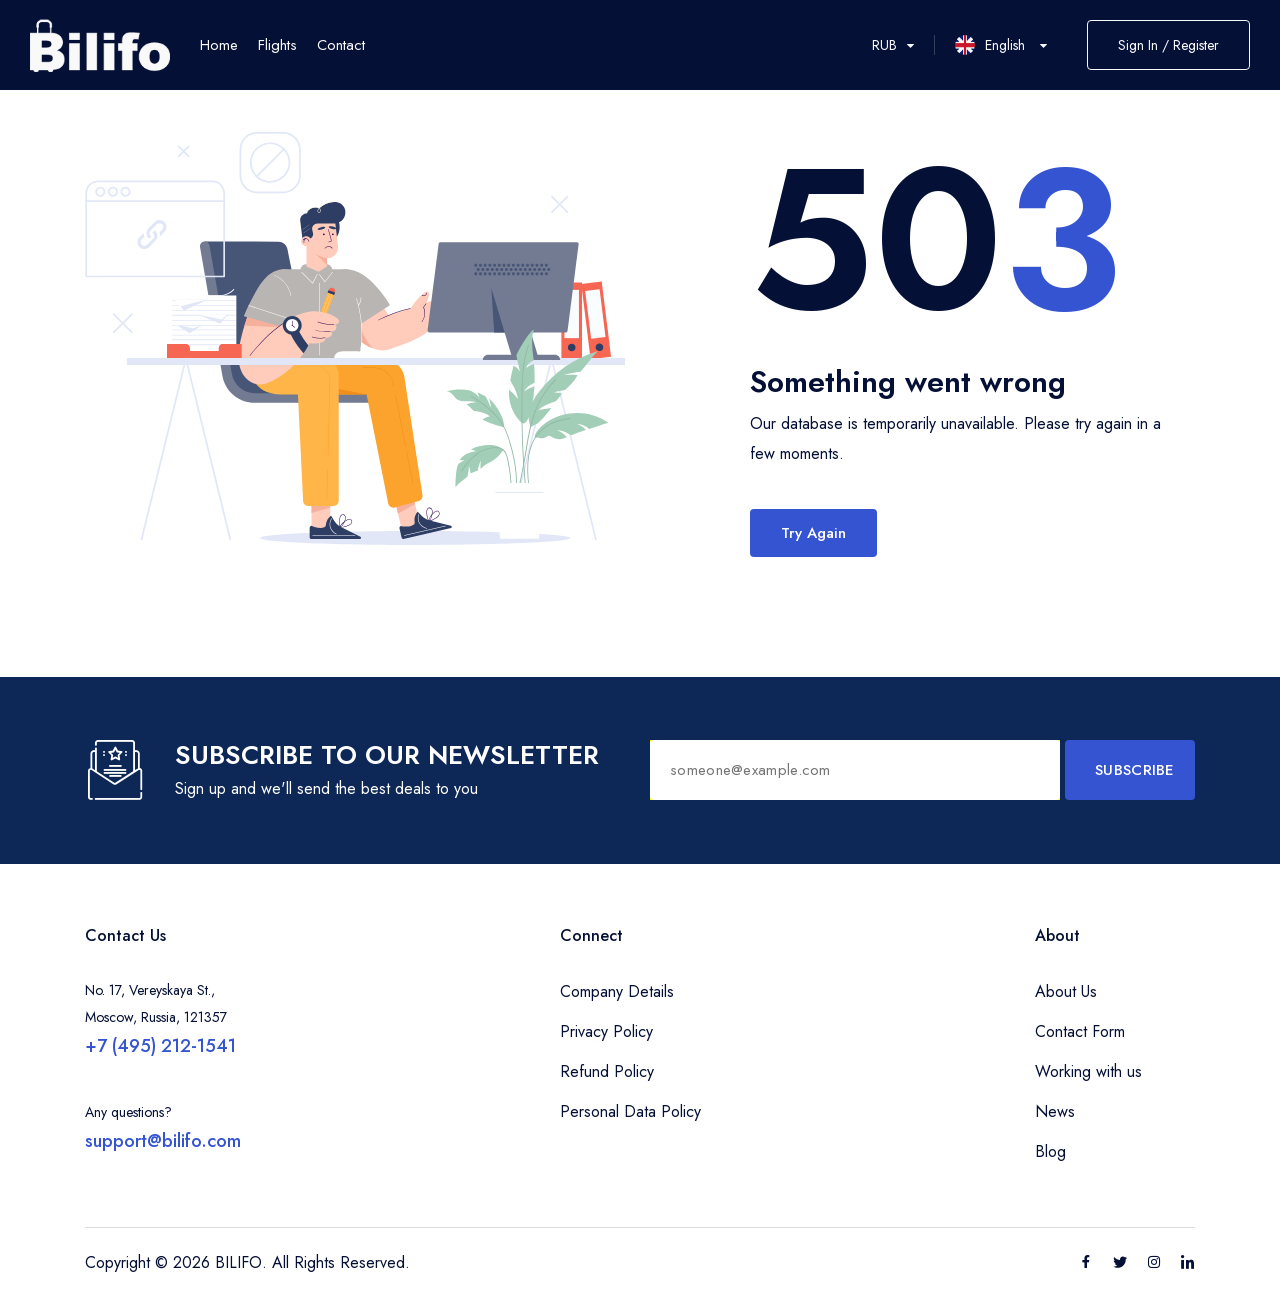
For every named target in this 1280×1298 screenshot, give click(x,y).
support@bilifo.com (163, 1141)
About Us (1066, 991)
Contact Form (1080, 1031)
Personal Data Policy (630, 1111)
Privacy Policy (606, 1031)
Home (219, 45)
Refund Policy (607, 1071)
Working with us (1088, 1071)
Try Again (813, 533)
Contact (341, 45)
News (1055, 1111)
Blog (1050, 1151)
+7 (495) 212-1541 (160, 1046)
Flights (277, 45)
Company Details (617, 991)
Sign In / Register (1168, 45)
